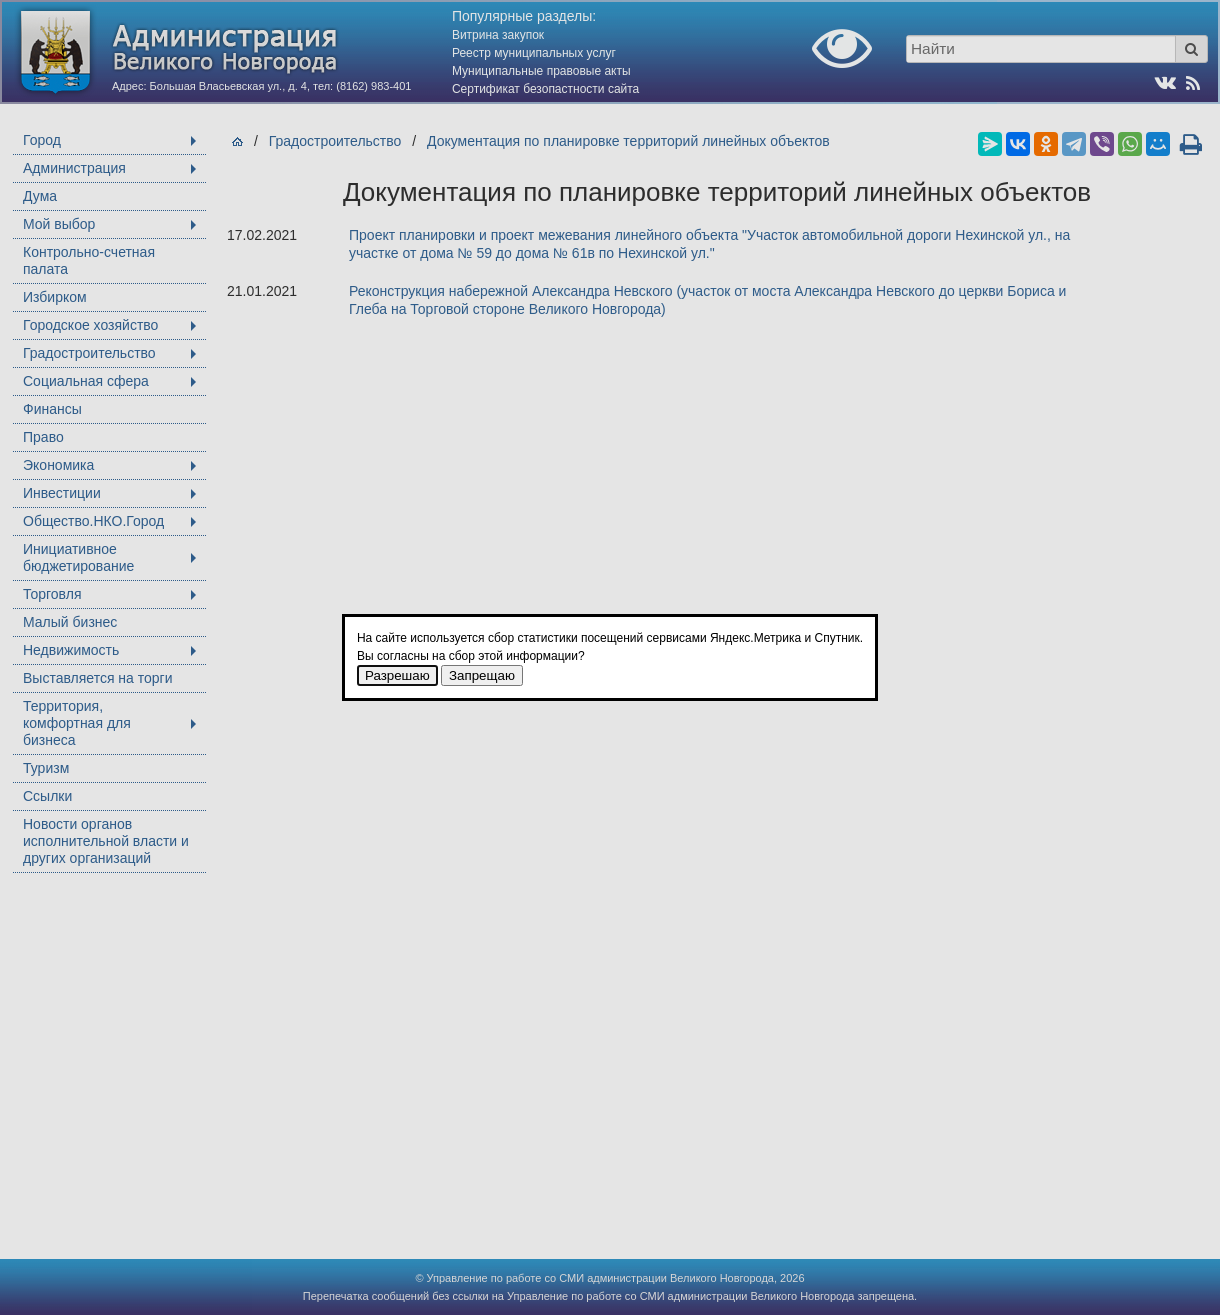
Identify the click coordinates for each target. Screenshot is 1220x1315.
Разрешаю (397, 675)
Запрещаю (482, 675)
